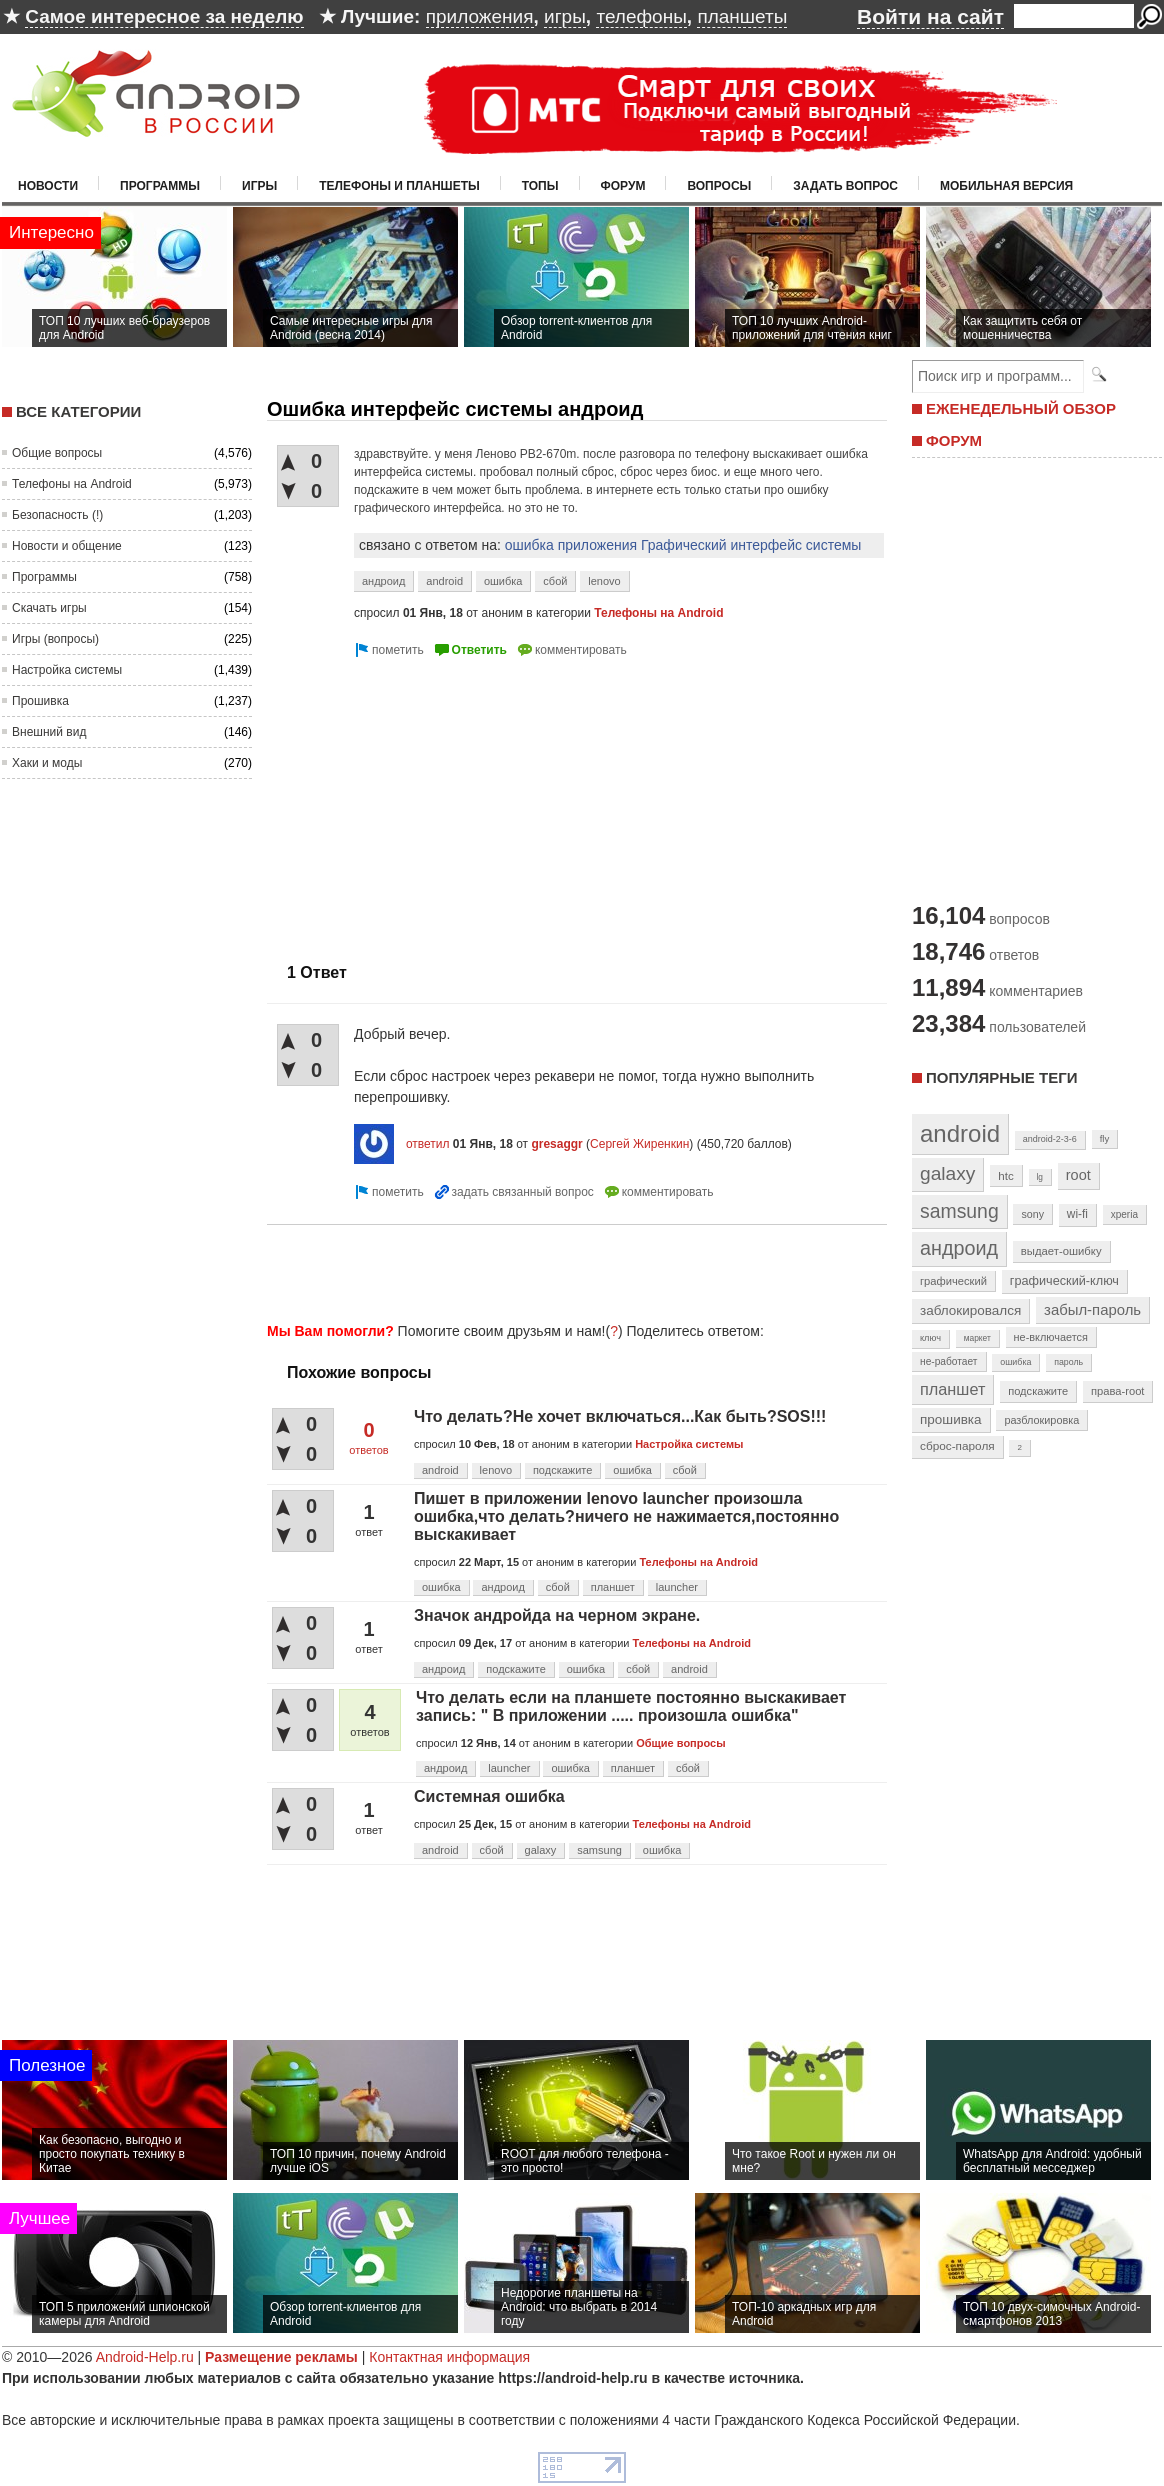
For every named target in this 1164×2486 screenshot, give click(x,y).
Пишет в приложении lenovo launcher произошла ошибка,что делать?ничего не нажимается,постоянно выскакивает (626, 1516)
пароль (1068, 1362)
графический (953, 1281)
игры (565, 16)
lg (1040, 1177)
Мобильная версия (1006, 186)
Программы (160, 186)
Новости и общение (67, 546)
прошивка (951, 1419)
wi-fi (1077, 1214)
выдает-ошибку (1061, 1251)
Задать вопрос (845, 186)
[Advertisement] (435, 802)
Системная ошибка (489, 1796)
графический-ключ (1064, 1281)
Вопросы (719, 186)
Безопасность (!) (57, 515)
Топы (540, 186)
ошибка (503, 581)
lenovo (604, 581)
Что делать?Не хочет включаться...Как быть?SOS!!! (620, 1416)
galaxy (541, 1850)
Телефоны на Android (72, 484)
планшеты (742, 16)
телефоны (641, 16)
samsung (599, 1850)
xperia (1124, 1214)
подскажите (562, 1470)
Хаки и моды (47, 763)
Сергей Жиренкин (639, 1144)
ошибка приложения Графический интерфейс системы (683, 545)
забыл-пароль (1092, 1310)
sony (1032, 1214)
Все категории (78, 411)
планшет (613, 1587)
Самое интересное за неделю (164, 16)
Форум (623, 186)
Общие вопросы (57, 453)
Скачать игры (49, 608)
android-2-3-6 (1050, 1139)
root (1078, 1175)
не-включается (1051, 1337)
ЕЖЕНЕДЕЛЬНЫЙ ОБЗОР (1021, 408)
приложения (480, 16)
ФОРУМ (954, 440)
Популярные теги (1001, 1077)
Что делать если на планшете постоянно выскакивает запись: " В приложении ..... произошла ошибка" (631, 1706)
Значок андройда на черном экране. (557, 1615)
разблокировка (1041, 1420)
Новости (48, 186)
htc (1005, 1175)
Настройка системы (67, 670)
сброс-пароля (957, 1446)
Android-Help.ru (145, 2357)
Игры (259, 186)
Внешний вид (49, 732)
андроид (383, 581)
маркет (977, 1338)
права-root (1118, 1391)
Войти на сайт (930, 16)
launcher (677, 1587)
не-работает (949, 1361)
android (444, 581)
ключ (930, 1338)
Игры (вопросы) (55, 639)
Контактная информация (449, 2357)
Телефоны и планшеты (399, 186)
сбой (555, 581)
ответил (428, 1144)
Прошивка (40, 701)
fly (1105, 1138)
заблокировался (970, 1310)
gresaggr (556, 1144)
